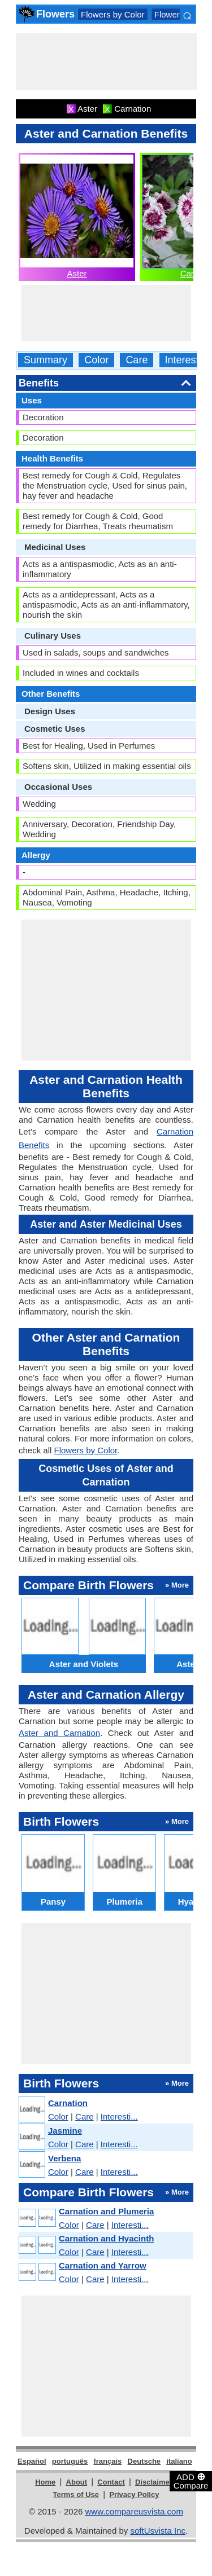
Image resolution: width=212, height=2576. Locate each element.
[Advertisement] (106, 61)
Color (96, 360)
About (77, 2482)
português (70, 2461)
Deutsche (144, 2461)
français (107, 2461)
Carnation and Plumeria (106, 2211)
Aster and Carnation (59, 1733)
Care (137, 360)
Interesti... (119, 2116)
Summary (45, 360)
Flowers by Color (113, 14)
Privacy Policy (134, 2494)
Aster (76, 273)
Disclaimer (153, 2482)
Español (32, 2461)
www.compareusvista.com (134, 2511)
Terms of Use (76, 2494)
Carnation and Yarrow (102, 2265)
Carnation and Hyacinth (106, 2238)
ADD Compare (191, 2480)
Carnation (68, 2103)
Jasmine (65, 2130)
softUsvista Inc (157, 2530)
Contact (110, 2482)
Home (45, 2482)
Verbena (64, 2158)
